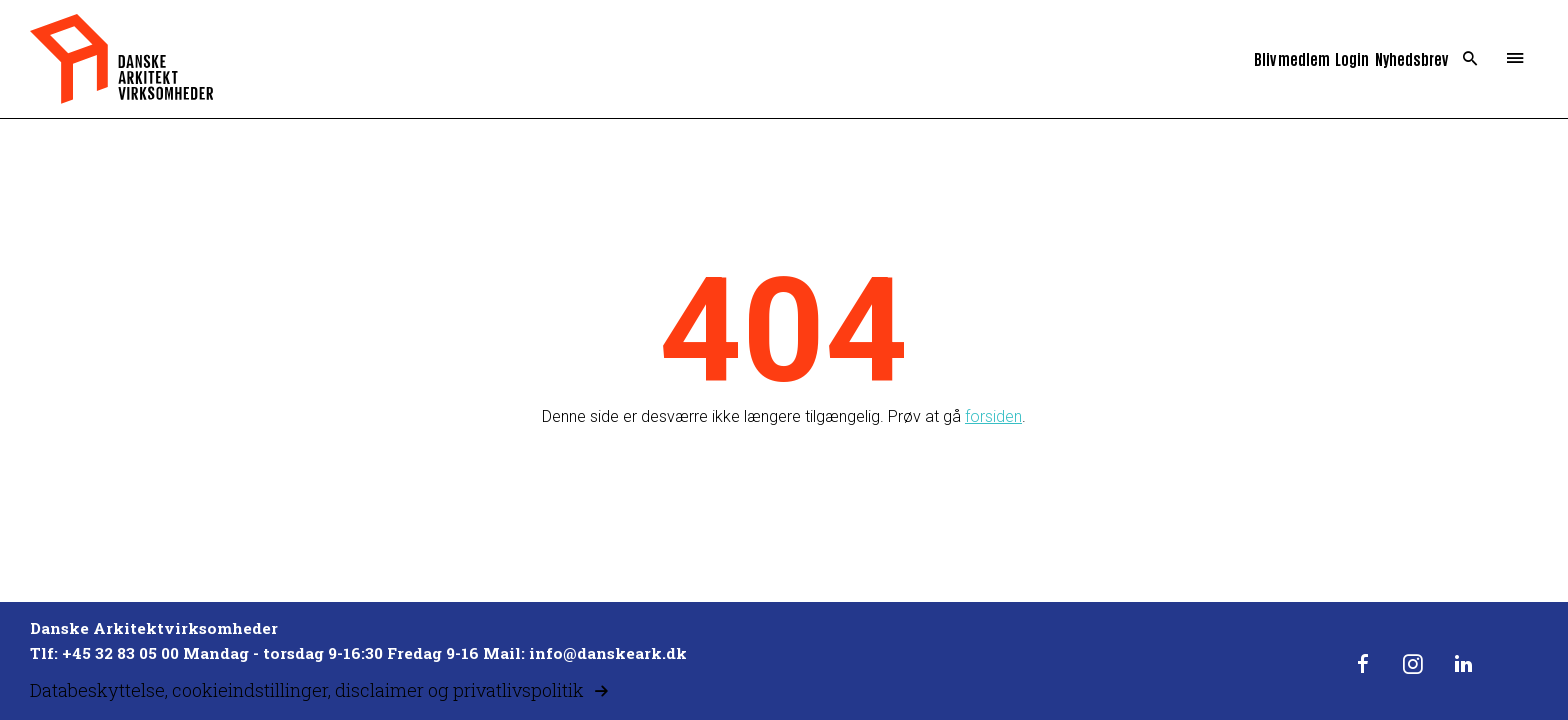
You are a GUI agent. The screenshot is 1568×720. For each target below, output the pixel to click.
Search (1470, 59)
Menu (1515, 59)
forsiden (993, 416)
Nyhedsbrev (1411, 58)
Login (1352, 58)
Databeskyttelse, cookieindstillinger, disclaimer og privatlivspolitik (307, 690)
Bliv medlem (1292, 58)
